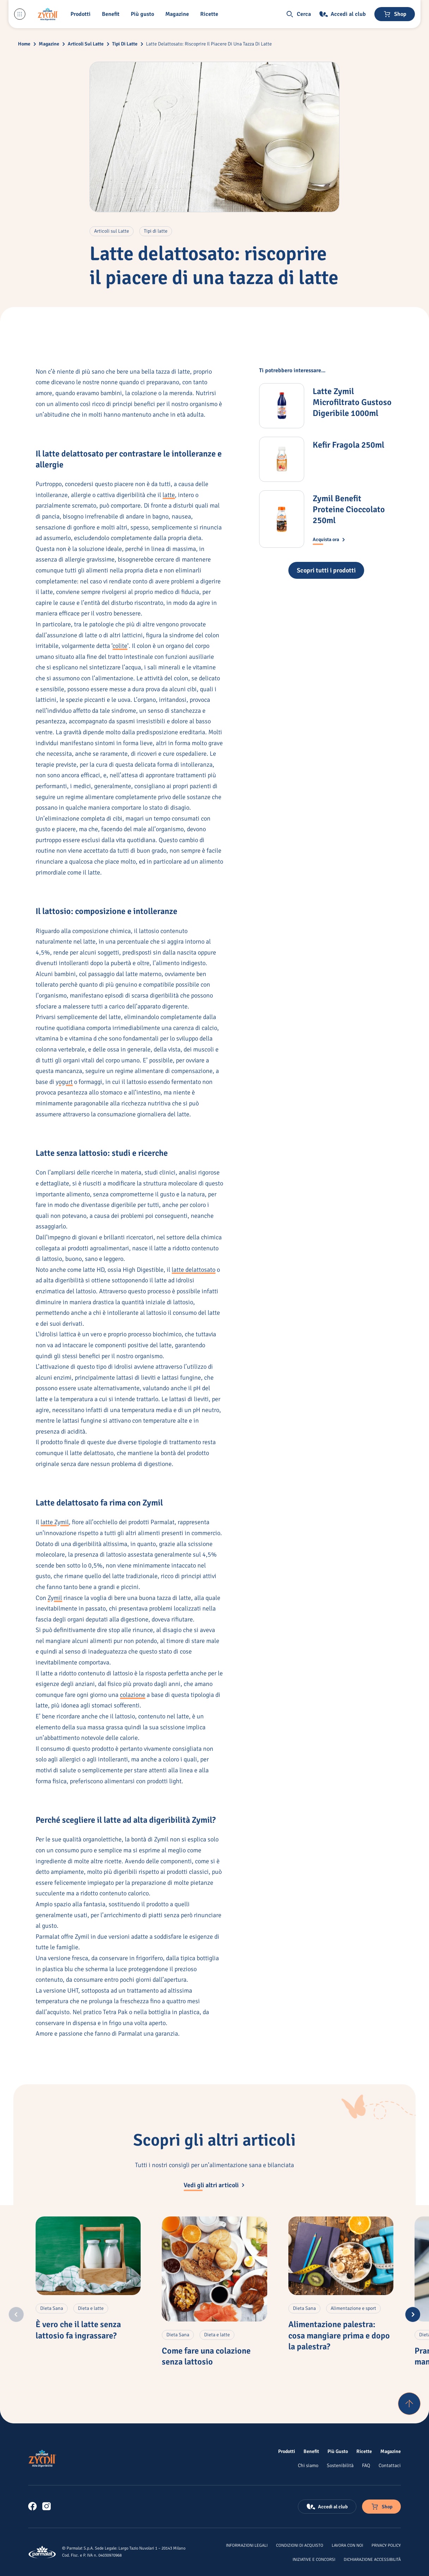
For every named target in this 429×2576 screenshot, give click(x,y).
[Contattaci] (390, 2465)
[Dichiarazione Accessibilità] (372, 2559)
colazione (132, 1695)
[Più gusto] (144, 14)
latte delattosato (193, 1270)
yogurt (64, 1082)
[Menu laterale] (19, 14)
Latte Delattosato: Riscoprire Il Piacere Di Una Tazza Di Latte (209, 44)
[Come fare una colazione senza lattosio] (214, 2269)
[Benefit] (112, 14)
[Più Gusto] (337, 2451)
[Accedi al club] (342, 14)
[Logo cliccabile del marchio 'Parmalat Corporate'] (42, 2552)
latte (169, 495)
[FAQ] (366, 2465)
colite (119, 646)
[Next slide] (413, 2314)
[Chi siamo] (308, 2465)
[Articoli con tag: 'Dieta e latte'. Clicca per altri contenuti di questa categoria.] (90, 2308)
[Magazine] (178, 14)
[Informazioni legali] (247, 2545)
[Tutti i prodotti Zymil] (326, 570)
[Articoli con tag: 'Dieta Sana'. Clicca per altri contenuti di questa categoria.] (52, 2308)
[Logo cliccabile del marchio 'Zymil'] (48, 14)
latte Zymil (55, 1522)
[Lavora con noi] (347, 2545)
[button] (82, 14)
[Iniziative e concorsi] (314, 2559)
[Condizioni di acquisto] (299, 2545)
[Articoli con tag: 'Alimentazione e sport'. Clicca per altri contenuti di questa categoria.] (353, 2308)
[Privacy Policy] (386, 2545)
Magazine (49, 44)
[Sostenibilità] (340, 2465)
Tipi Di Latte (124, 44)
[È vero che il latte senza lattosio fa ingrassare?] (88, 2255)
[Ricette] (364, 2451)
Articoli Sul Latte (86, 44)
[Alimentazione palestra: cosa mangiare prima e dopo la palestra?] (340, 2255)
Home (24, 44)
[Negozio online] (394, 14)
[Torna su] (409, 2403)
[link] (32, 2506)
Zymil (55, 1598)
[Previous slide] (16, 2314)
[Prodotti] (286, 2451)
